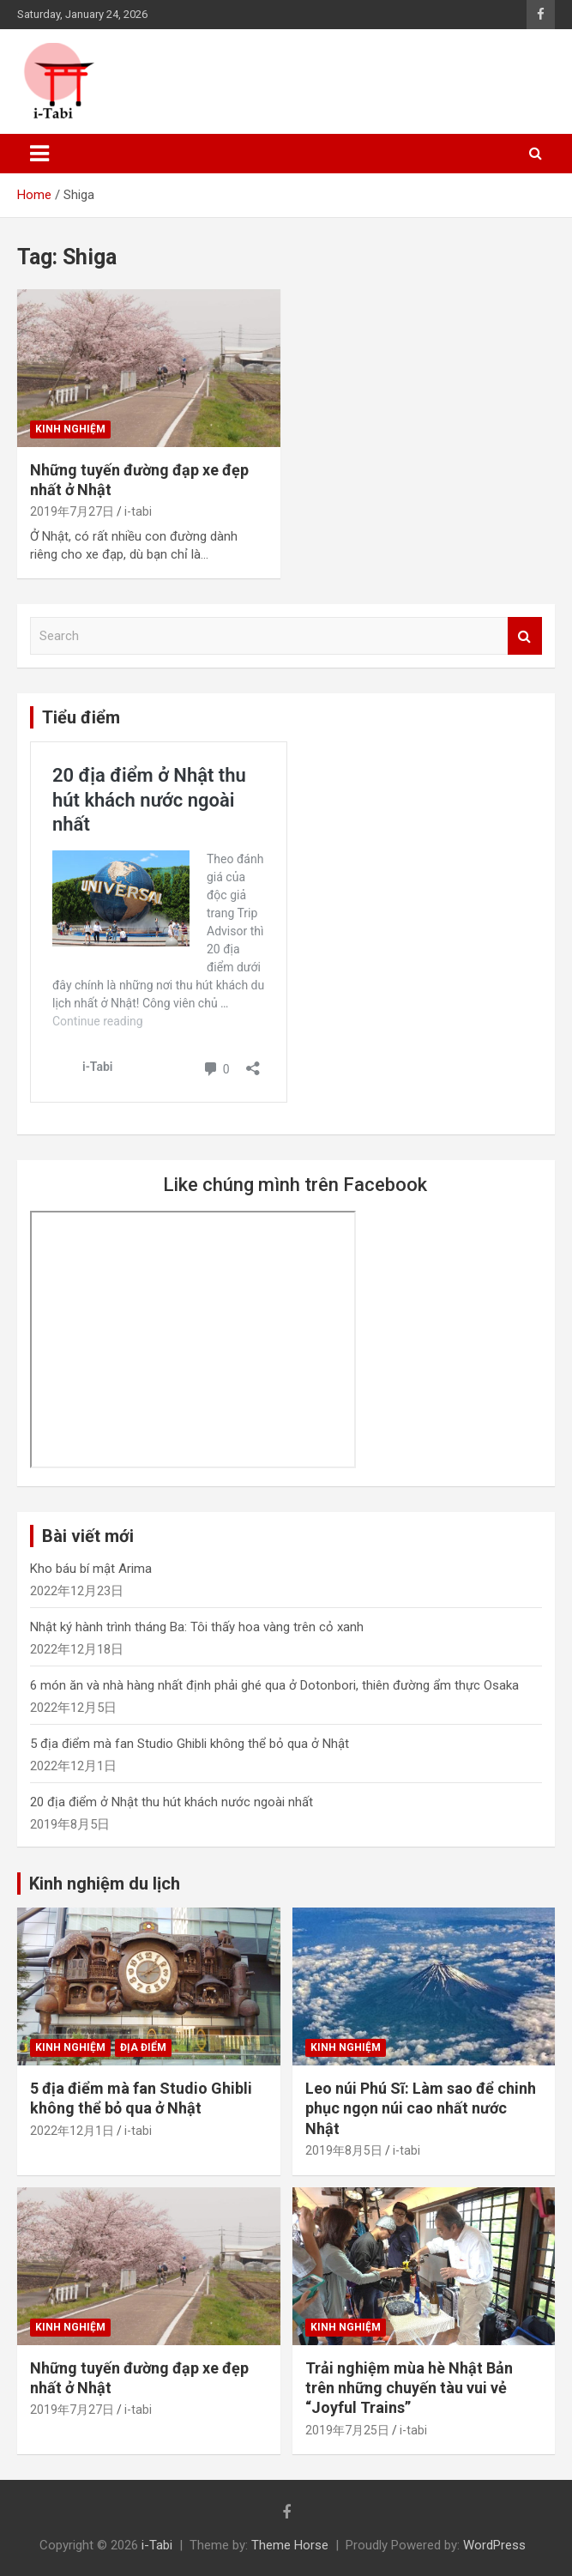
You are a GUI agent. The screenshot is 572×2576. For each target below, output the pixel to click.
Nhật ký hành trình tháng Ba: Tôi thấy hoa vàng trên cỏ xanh (197, 1627)
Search (525, 636)
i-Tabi (156, 2545)
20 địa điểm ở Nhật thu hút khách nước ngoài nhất (171, 1802)
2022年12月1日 (72, 2131)
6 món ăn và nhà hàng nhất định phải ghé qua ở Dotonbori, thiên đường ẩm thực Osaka (274, 1685)
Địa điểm (143, 2047)
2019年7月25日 (347, 2430)
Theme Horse (289, 2545)
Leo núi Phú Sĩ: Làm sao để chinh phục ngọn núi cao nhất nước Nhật (420, 2108)
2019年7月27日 (72, 511)
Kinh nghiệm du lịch (104, 1883)
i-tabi (138, 511)
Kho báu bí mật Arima (91, 1568)
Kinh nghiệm (70, 429)
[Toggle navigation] (39, 153)
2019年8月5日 (343, 2150)
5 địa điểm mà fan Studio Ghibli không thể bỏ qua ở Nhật (189, 1743)
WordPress (494, 2545)
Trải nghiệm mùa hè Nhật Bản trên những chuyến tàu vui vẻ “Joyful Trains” (409, 2388)
